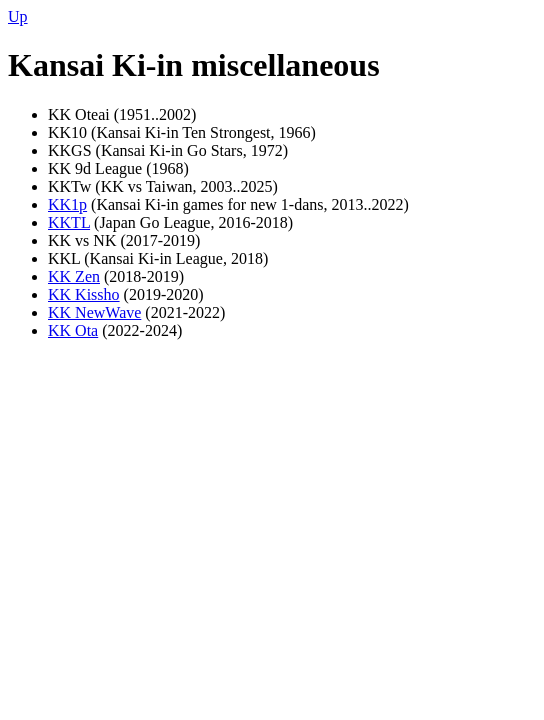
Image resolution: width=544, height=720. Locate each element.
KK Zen (74, 276)
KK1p (67, 204)
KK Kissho (84, 294)
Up (18, 16)
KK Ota (73, 330)
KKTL (69, 222)
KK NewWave (94, 312)
